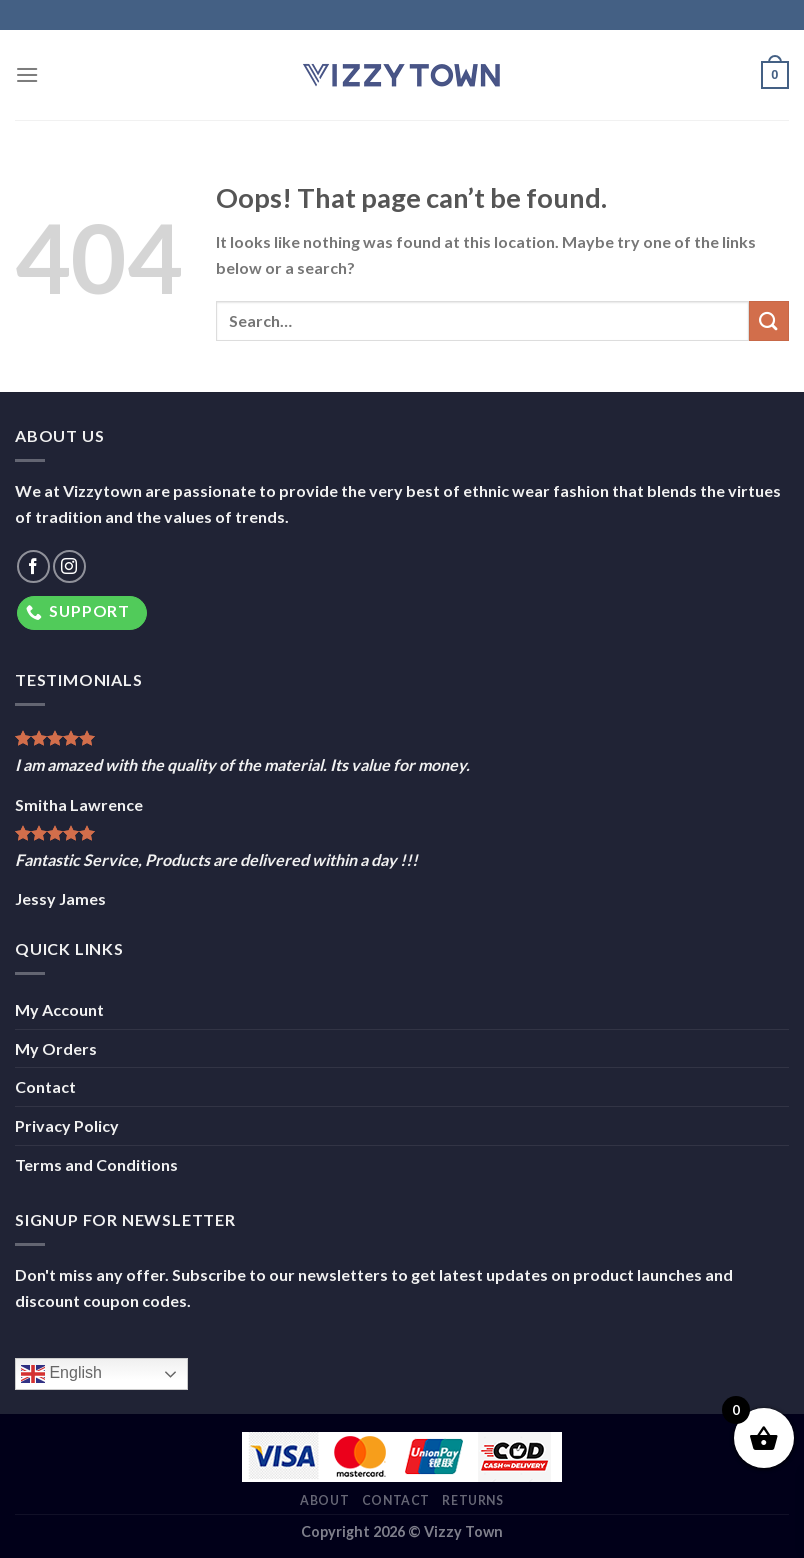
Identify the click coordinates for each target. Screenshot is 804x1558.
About (324, 1500)
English (61, 1374)
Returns (472, 1500)
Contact (45, 1086)
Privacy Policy (67, 1125)
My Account (59, 1009)
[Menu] (27, 74)
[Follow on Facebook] (33, 566)
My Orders (56, 1048)
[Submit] (769, 320)
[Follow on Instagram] (69, 566)
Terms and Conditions (96, 1164)
